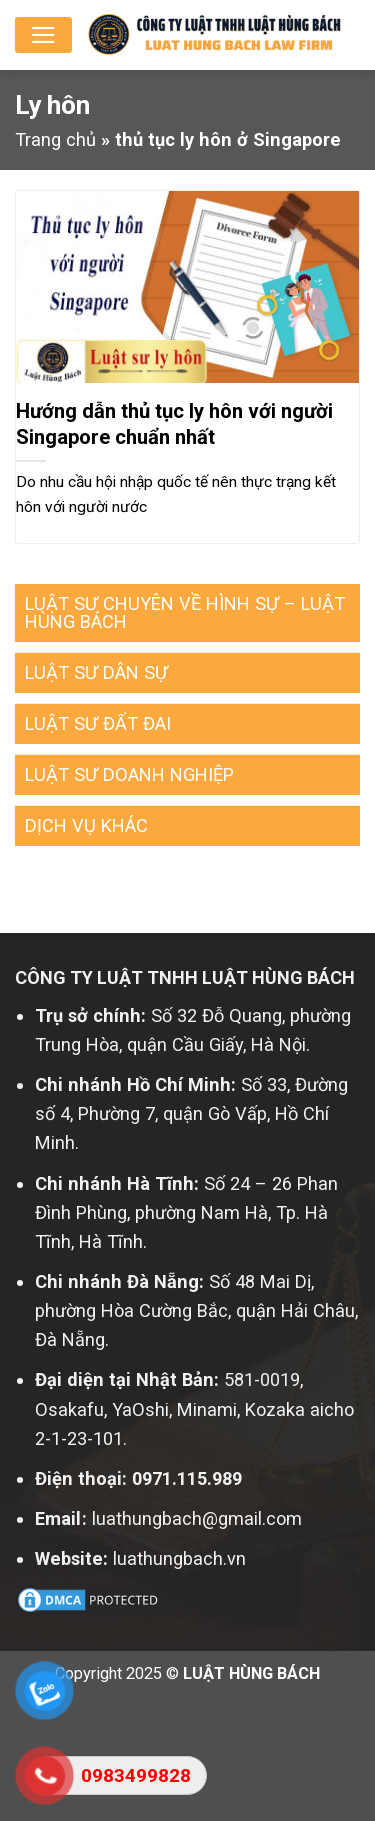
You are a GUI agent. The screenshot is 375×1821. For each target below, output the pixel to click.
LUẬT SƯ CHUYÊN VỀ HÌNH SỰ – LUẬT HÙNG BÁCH (185, 612)
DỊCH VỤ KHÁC (86, 825)
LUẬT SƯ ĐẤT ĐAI (98, 723)
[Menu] (43, 35)
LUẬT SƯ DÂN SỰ (96, 672)
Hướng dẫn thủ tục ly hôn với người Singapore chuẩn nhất (174, 424)
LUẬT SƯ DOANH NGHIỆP (129, 774)
